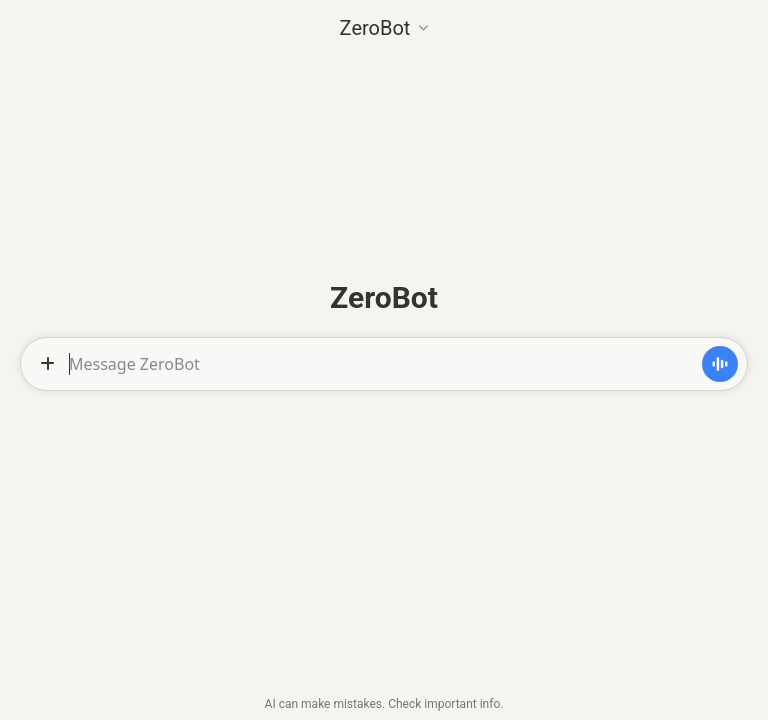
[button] (384, 26)
